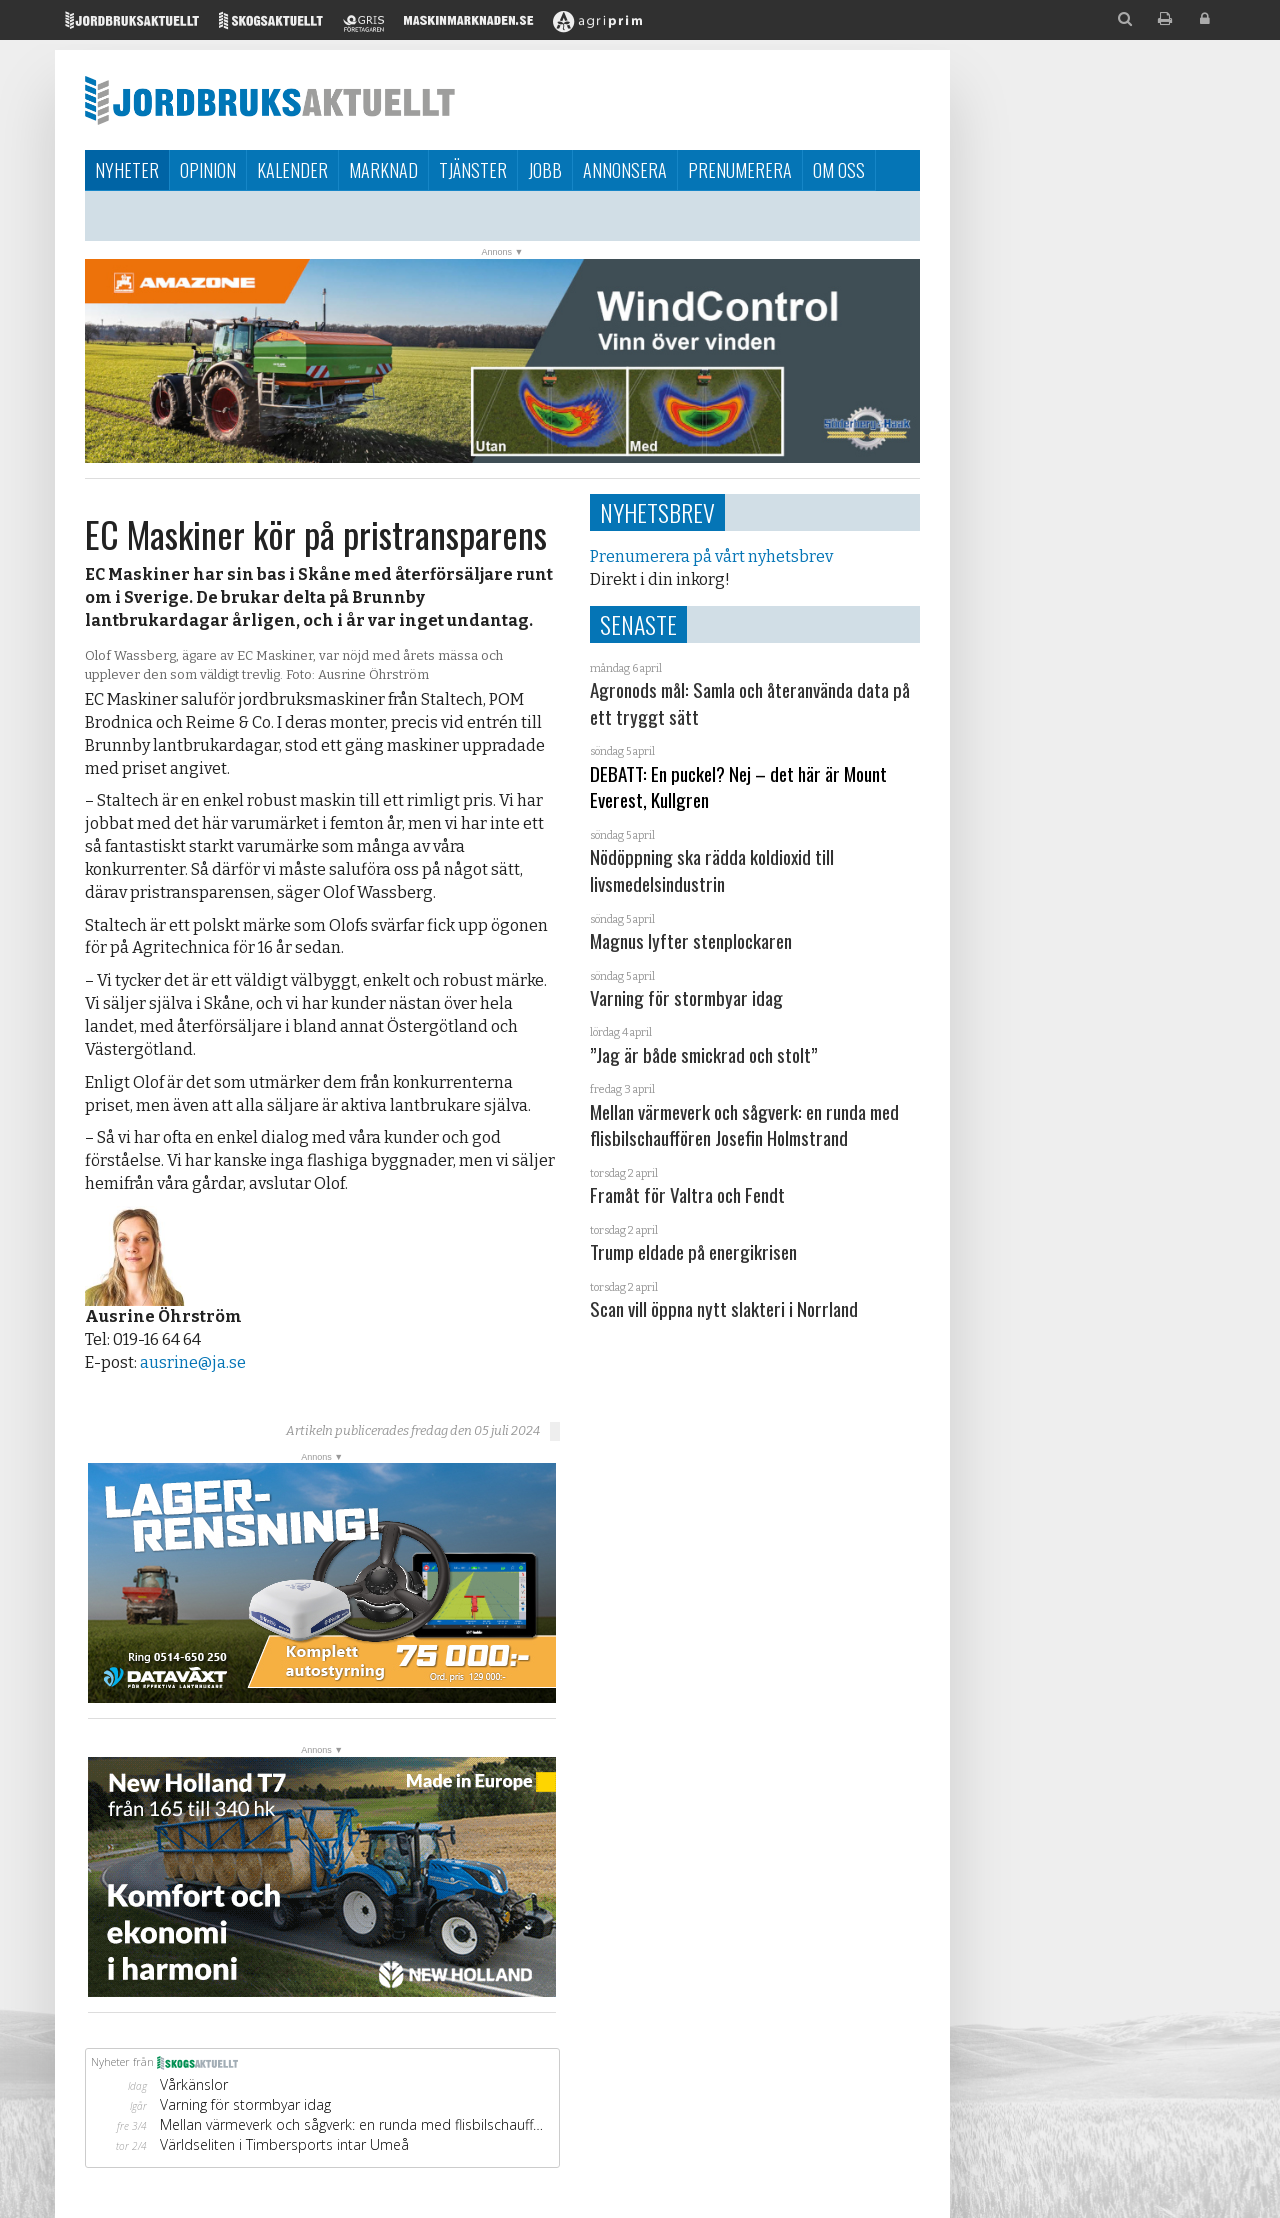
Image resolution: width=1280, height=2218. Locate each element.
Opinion (208, 170)
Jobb (545, 170)
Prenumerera (740, 170)
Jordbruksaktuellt (270, 100)
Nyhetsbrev (657, 512)
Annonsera (625, 170)
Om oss (839, 170)
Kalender (292, 170)
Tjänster (473, 170)
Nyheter (127, 170)
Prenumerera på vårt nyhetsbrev (711, 556)
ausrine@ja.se (193, 1362)
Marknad (383, 170)
